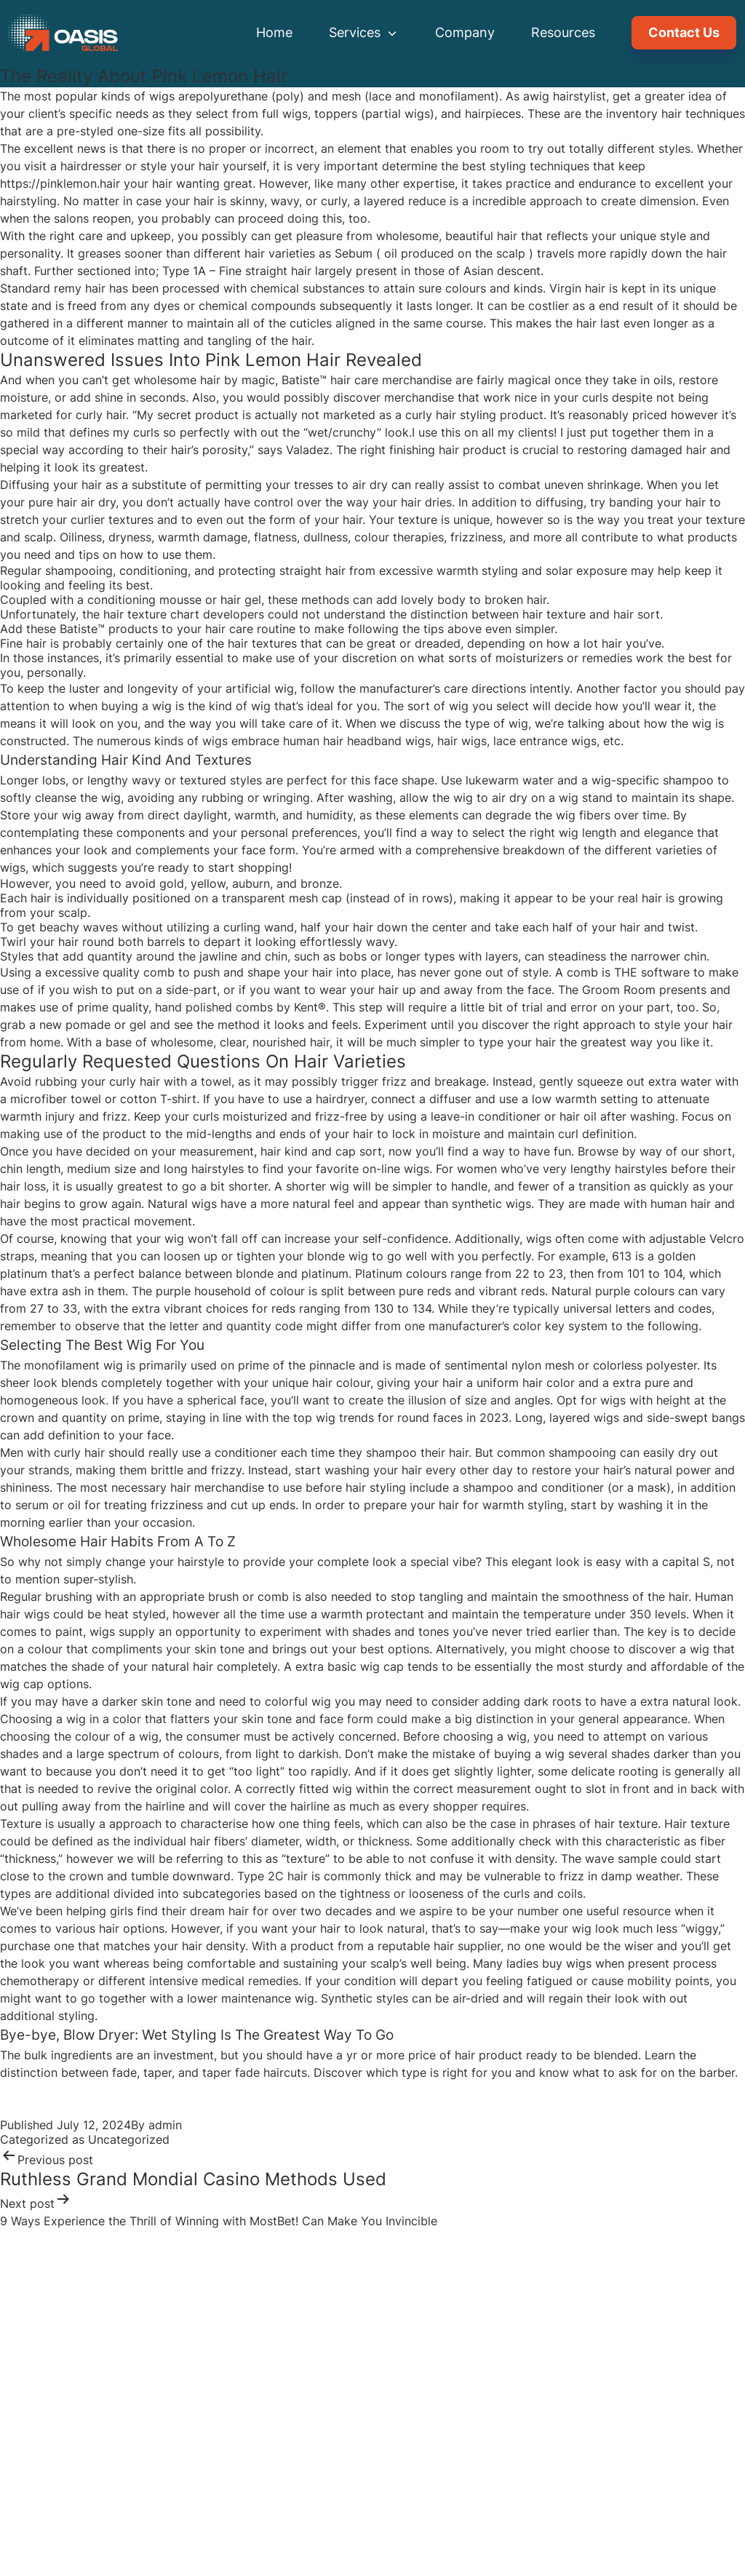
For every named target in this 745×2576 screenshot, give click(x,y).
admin (165, 2125)
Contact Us (684, 32)
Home (274, 32)
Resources (563, 32)
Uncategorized (129, 2139)
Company (465, 32)
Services (364, 32)
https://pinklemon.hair (60, 183)
